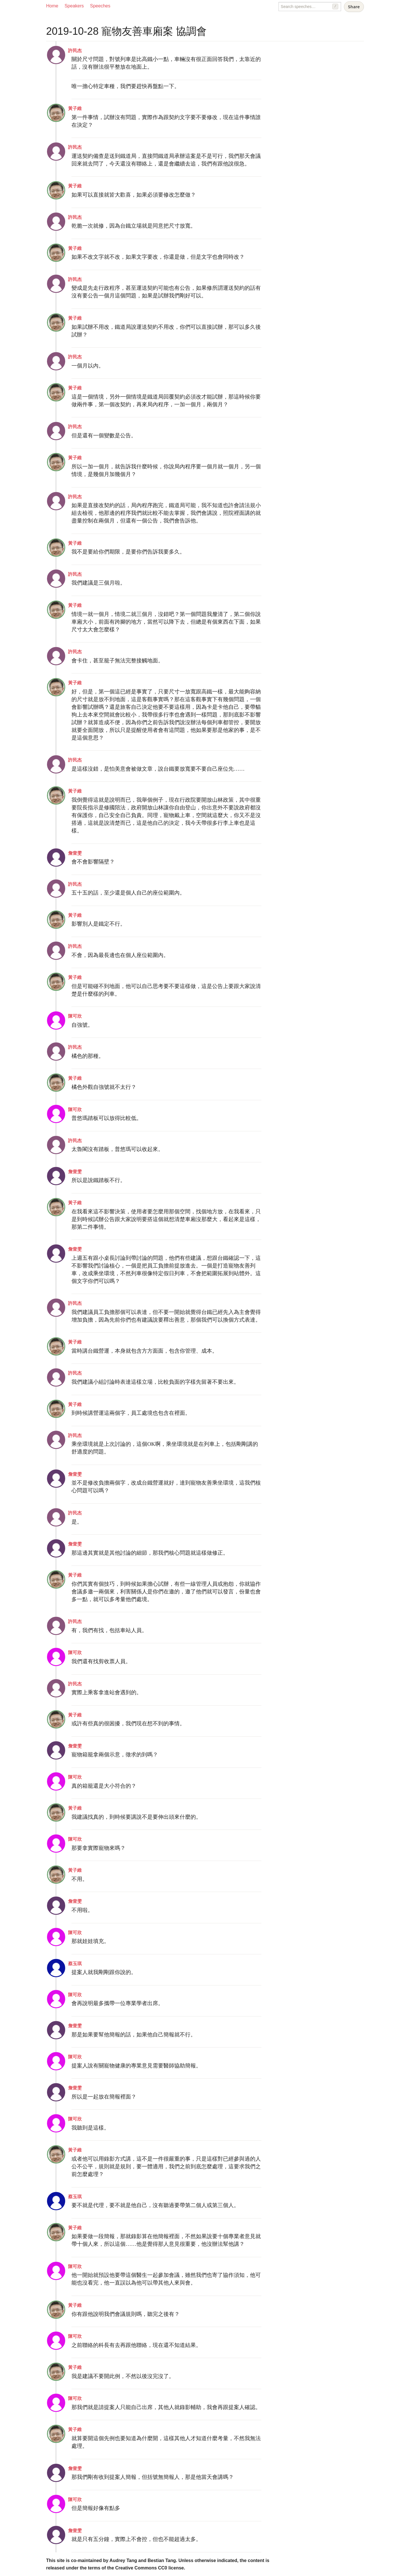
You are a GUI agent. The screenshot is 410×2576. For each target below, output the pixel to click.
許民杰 (75, 50)
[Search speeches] (309, 6)
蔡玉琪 (75, 1963)
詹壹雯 (75, 853)
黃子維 (75, 108)
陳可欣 (75, 1016)
